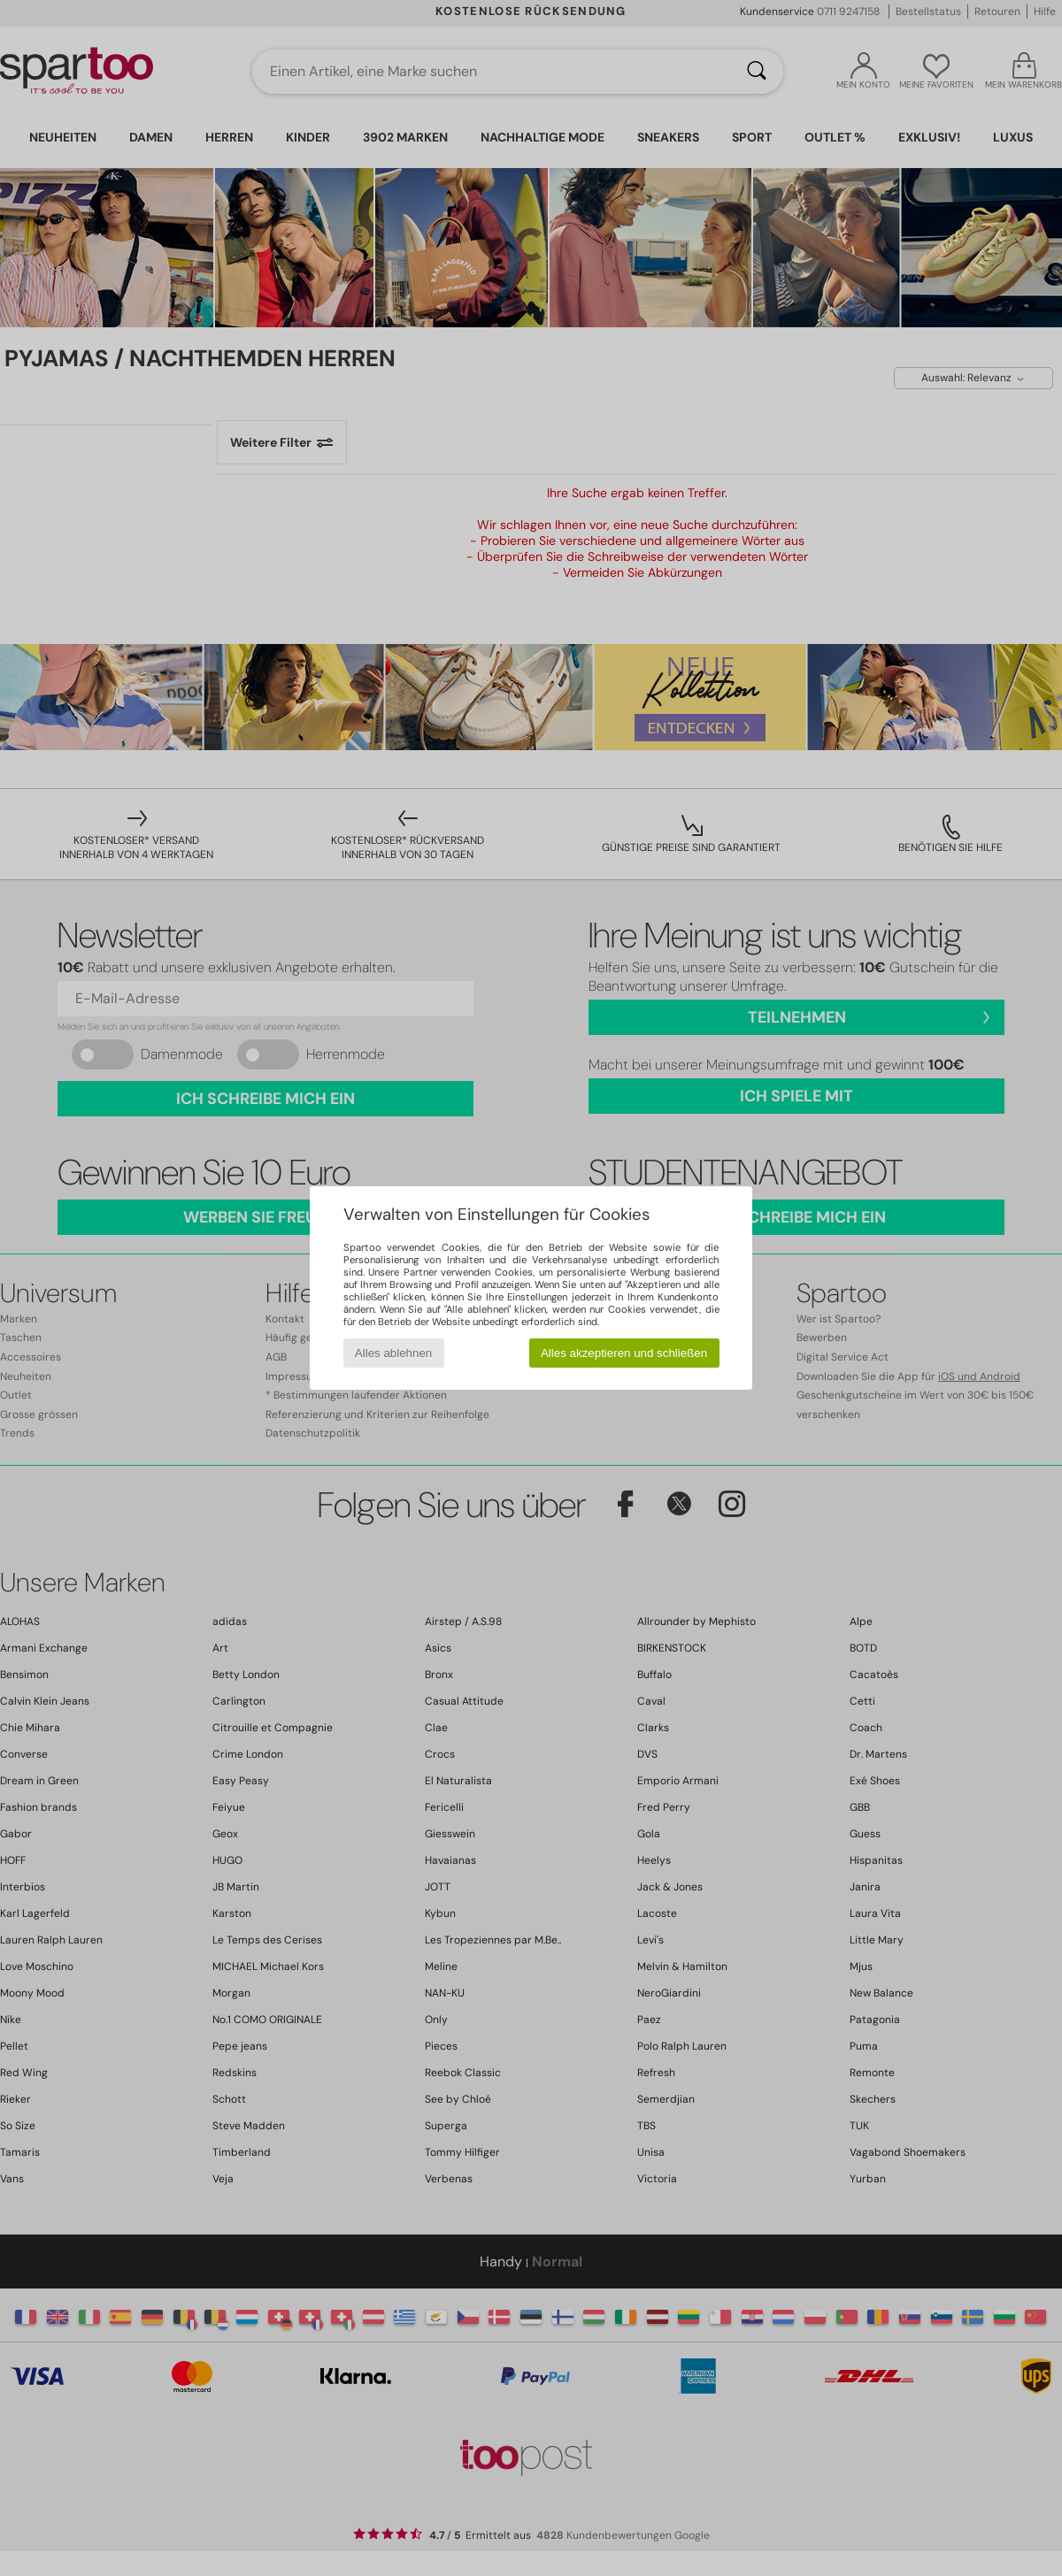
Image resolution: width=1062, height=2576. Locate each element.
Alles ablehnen (393, 1353)
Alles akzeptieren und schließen (624, 1353)
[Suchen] (756, 72)
